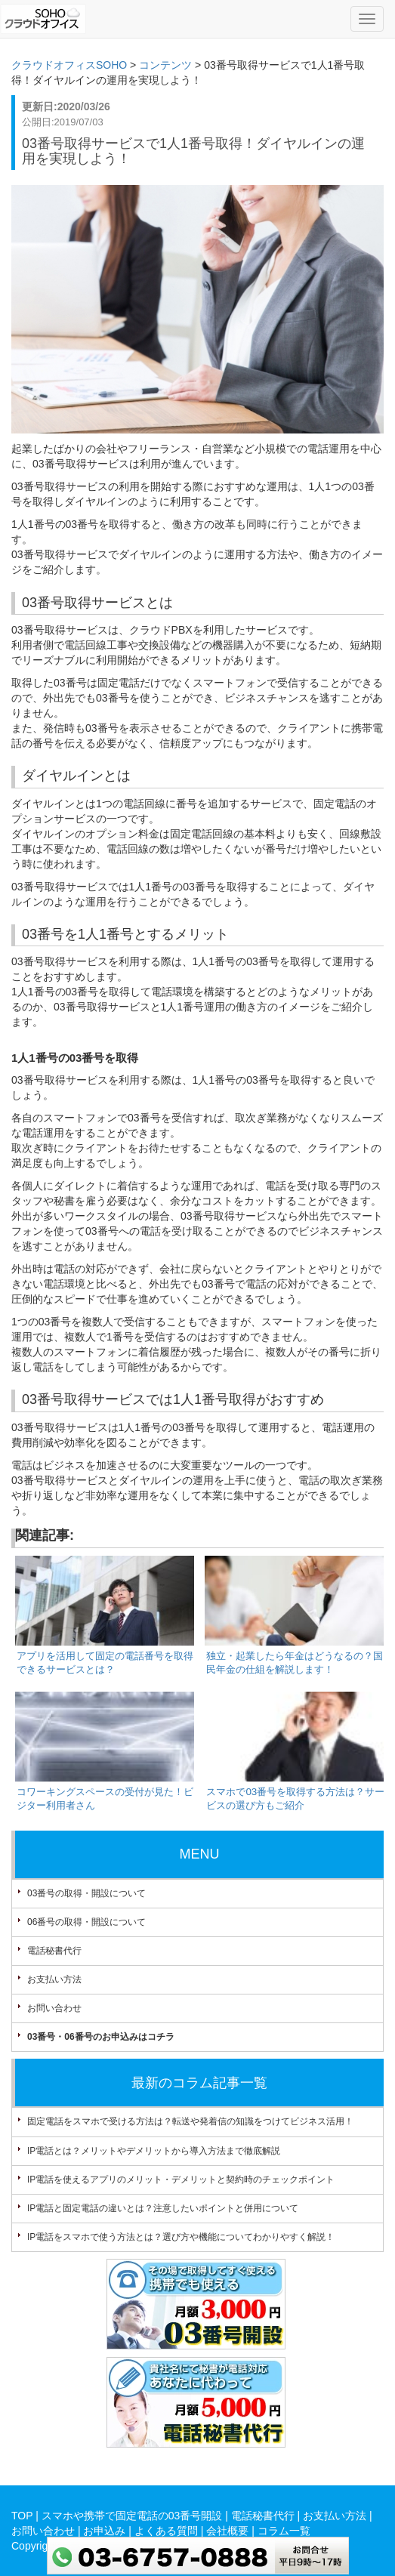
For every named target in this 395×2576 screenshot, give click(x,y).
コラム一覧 (284, 2531)
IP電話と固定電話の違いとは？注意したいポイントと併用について (162, 2208)
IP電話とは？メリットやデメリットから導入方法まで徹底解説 (153, 2151)
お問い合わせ (54, 2008)
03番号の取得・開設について (86, 1893)
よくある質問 (166, 2531)
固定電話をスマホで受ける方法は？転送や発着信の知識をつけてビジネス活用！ (190, 2121)
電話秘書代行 (54, 1950)
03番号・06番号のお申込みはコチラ (100, 2036)
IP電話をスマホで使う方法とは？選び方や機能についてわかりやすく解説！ (181, 2237)
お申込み (104, 2531)
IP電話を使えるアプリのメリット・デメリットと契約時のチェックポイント (181, 2179)
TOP (21, 2516)
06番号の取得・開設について (86, 1922)
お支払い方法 (54, 1979)
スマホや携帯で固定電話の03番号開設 (132, 2516)
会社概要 (227, 2531)
